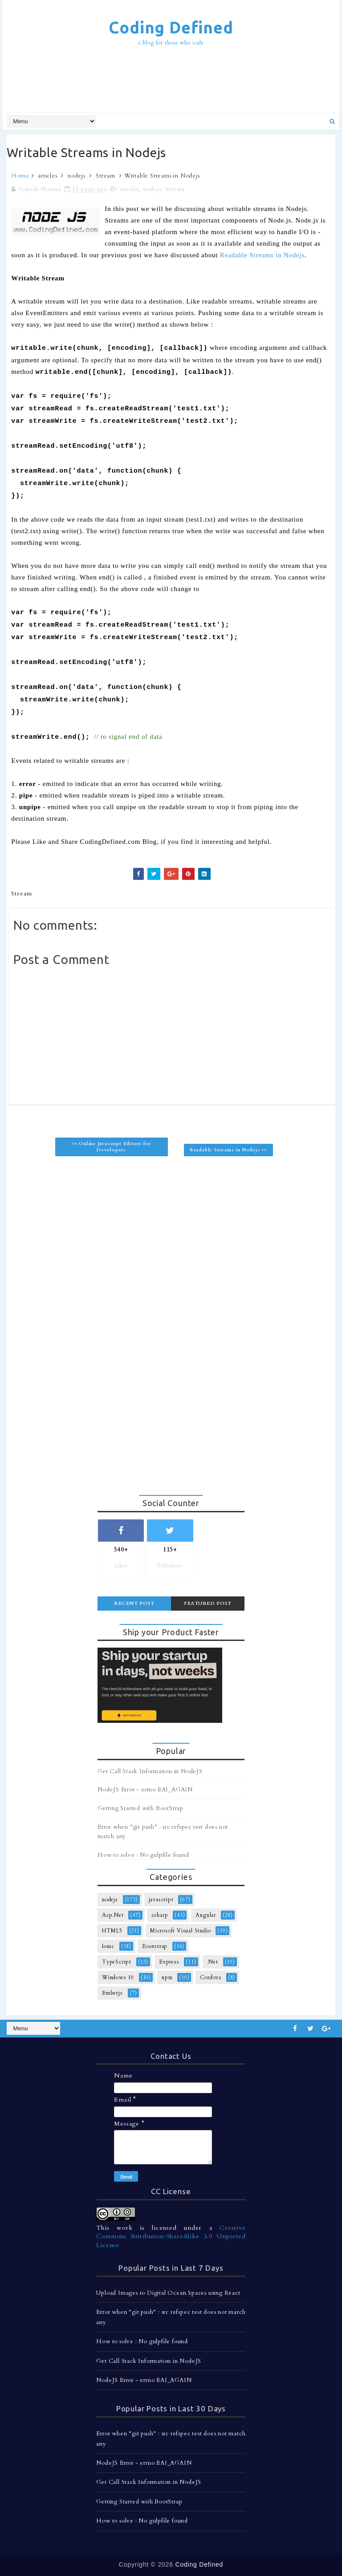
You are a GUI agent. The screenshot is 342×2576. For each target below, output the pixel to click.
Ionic (108, 1946)
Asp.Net (113, 1915)
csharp (159, 1915)
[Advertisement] (171, 81)
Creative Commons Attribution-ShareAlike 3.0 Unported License (170, 2236)
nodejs (77, 176)
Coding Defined (171, 27)
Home (20, 176)
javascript (161, 1899)
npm (167, 1977)
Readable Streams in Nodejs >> (228, 1150)
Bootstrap (154, 1946)
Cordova (210, 1977)
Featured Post (208, 1603)
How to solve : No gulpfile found (143, 1855)
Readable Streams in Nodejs (262, 255)
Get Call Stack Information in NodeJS (150, 1771)
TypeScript (116, 1961)
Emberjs (112, 1993)
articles (47, 176)
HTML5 (112, 1930)
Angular (205, 1915)
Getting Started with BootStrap (140, 1808)
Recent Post (134, 1603)
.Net (212, 1961)
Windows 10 (118, 1977)
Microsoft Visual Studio (180, 1930)
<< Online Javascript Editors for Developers (111, 1147)
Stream (105, 176)
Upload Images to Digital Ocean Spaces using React (168, 2293)
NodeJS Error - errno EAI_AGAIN (145, 1790)
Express (169, 1961)
